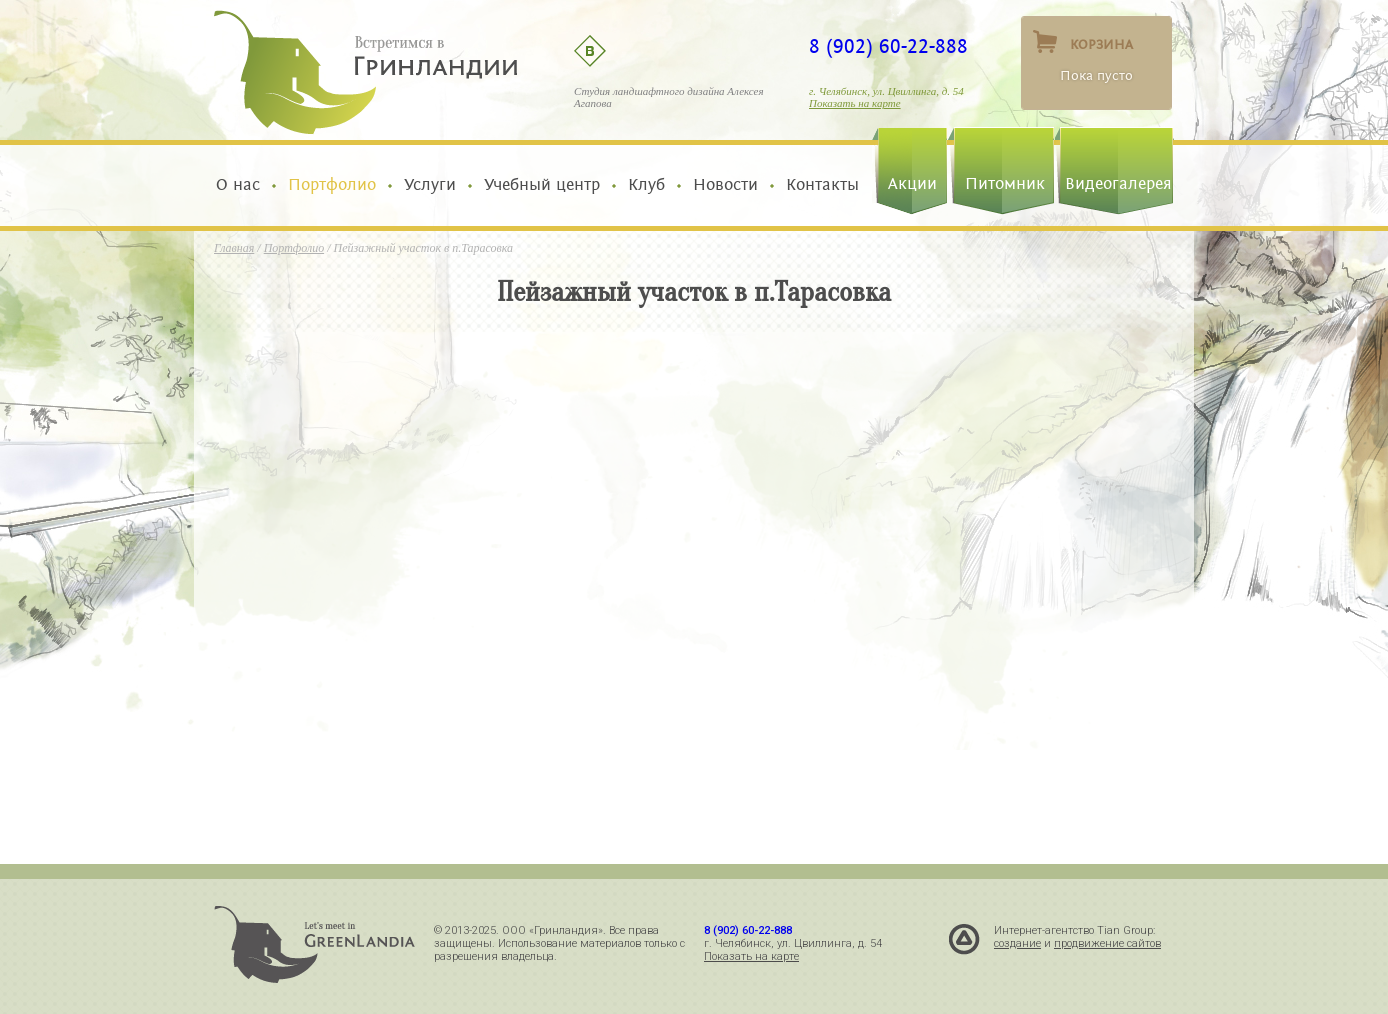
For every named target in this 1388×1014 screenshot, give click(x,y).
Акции (912, 184)
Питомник (1005, 184)
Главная (234, 248)
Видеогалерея (1118, 184)
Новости (725, 185)
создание (1017, 943)
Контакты (817, 185)
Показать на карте (855, 103)
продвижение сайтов (1107, 943)
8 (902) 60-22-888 (888, 47)
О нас (243, 185)
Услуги (430, 185)
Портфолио (332, 185)
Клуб (646, 185)
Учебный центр (542, 185)
